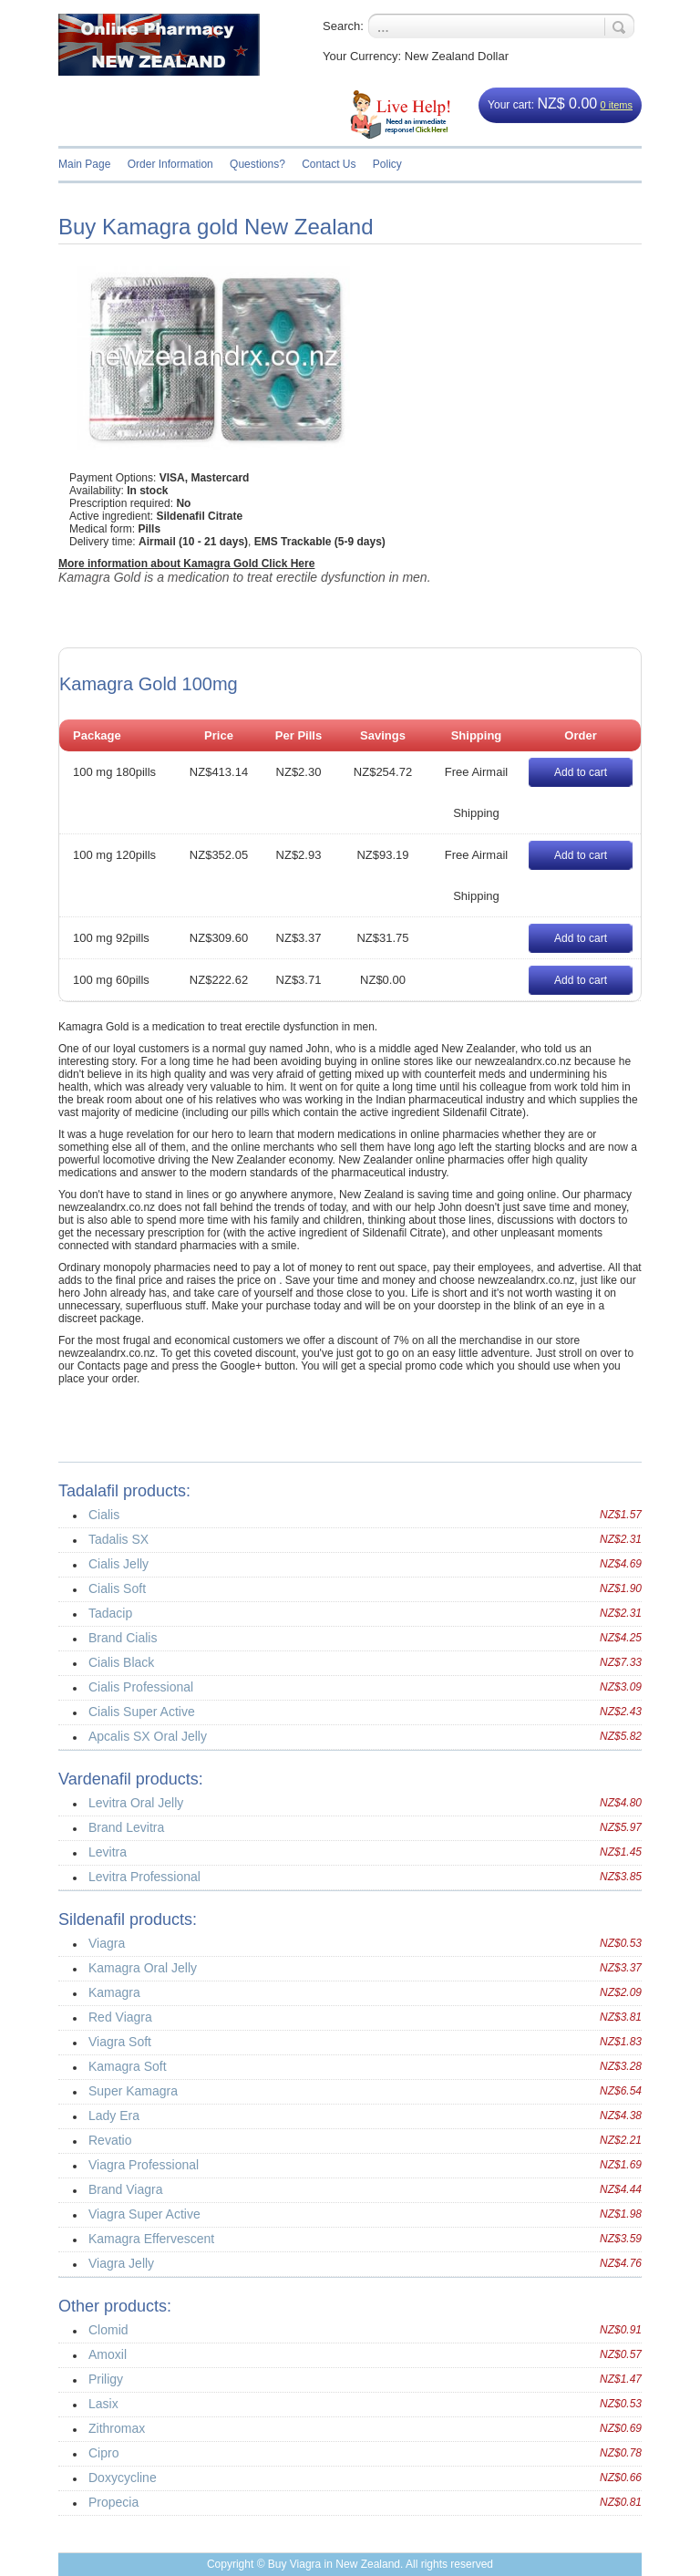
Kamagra (114, 1992)
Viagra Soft (119, 2041)
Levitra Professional (144, 1876)
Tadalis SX (118, 1539)
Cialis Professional (140, 1687)
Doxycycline (122, 2477)
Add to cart (580, 772)
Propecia (113, 2502)
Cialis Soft (117, 1588)
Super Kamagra (133, 2091)
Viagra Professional (143, 2164)
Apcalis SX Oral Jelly (147, 1736)
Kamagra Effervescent (151, 2238)
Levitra (107, 1852)
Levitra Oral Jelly (135, 1802)
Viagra (106, 1943)
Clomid (108, 2330)
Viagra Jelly (121, 2263)
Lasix (103, 2403)
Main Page (84, 164)
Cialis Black (121, 1662)
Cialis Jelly (118, 1564)
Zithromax (116, 2428)
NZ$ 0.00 (567, 103)
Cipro (103, 2453)
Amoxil (107, 2354)
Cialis (103, 1514)
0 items (617, 104)
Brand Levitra (126, 1827)
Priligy (105, 2379)
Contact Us (328, 164)
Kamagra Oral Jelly (142, 1967)
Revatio (109, 2140)
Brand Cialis (122, 1637)
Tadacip (110, 1613)
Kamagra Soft (127, 2066)
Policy (387, 164)
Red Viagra (120, 2017)
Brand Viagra (125, 2189)
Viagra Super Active (144, 2214)
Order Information (170, 164)
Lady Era (113, 2115)
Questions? (257, 164)
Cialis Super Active (141, 1711)
